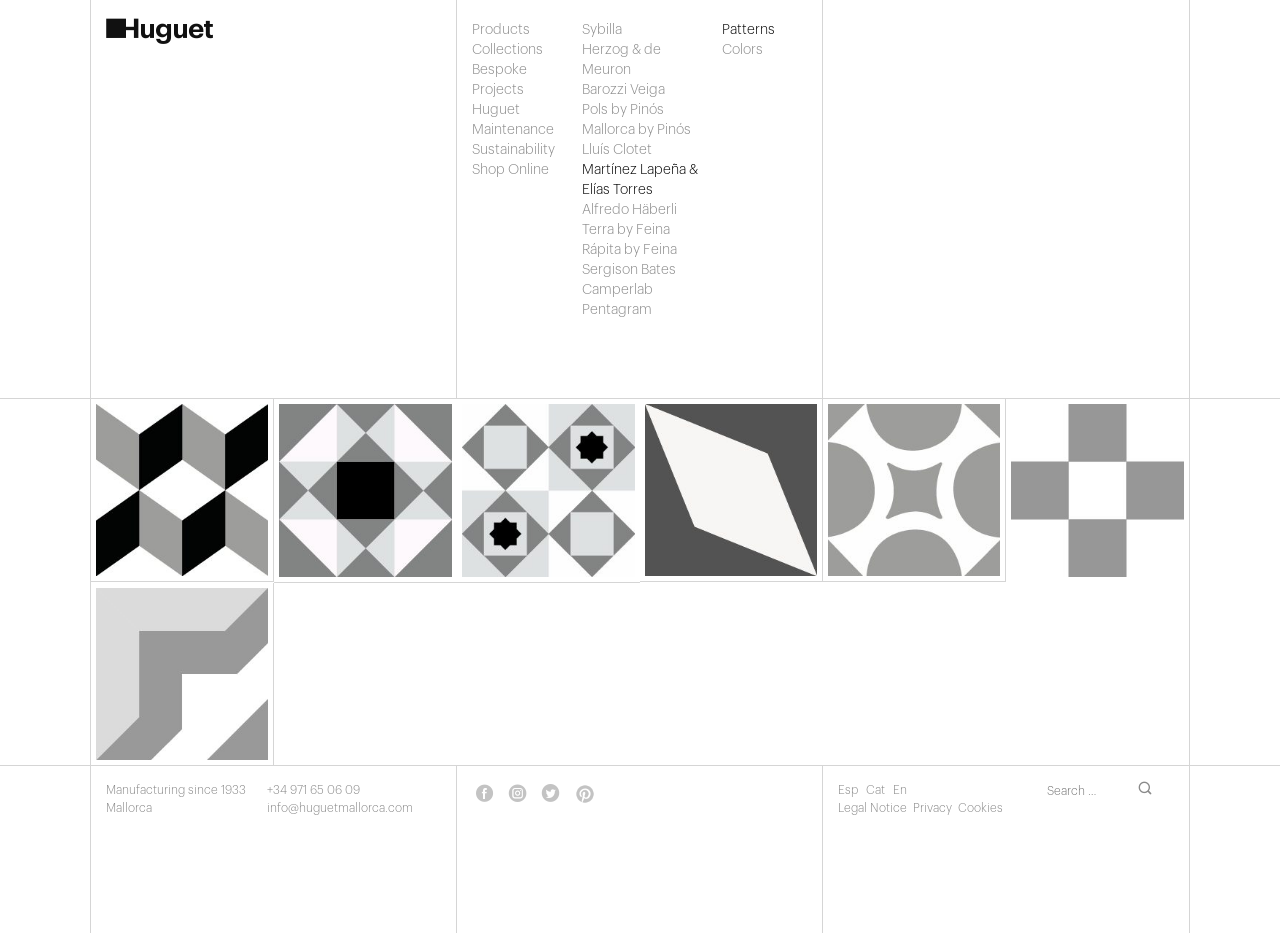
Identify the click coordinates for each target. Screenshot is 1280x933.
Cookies (980, 808)
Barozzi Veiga (623, 90)
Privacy (932, 808)
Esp (849, 790)
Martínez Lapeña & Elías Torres (640, 180)
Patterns (741, 30)
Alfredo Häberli (629, 210)
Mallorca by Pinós (636, 130)
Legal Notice (872, 808)
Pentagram (617, 310)
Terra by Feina (626, 230)
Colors (741, 50)
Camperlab (617, 290)
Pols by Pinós (623, 110)
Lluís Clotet (617, 150)
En (900, 790)
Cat (877, 790)
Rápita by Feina (629, 250)
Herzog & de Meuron (621, 60)
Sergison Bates (629, 270)
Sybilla (602, 30)
